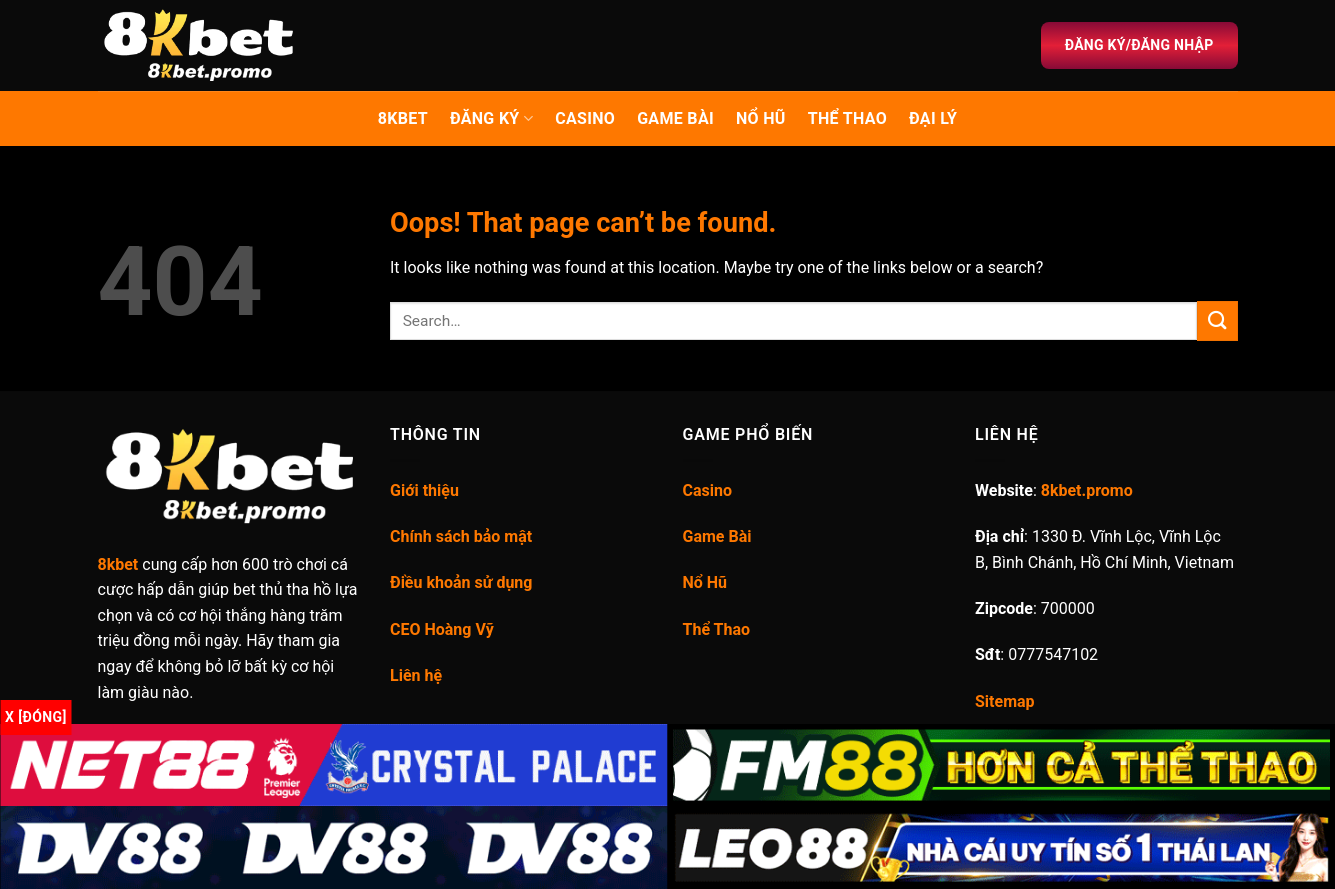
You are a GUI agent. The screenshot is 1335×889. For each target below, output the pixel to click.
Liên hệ (416, 675)
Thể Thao (717, 629)
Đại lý (933, 118)
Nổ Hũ (761, 118)
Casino (585, 118)
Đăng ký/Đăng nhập (1139, 45)
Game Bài (675, 118)
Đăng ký (491, 119)
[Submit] (1217, 320)
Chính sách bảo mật (461, 536)
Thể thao (847, 118)
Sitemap (1005, 701)
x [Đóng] (36, 717)
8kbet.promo (1087, 490)
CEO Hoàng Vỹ (442, 629)
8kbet (403, 118)
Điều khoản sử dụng (461, 582)
